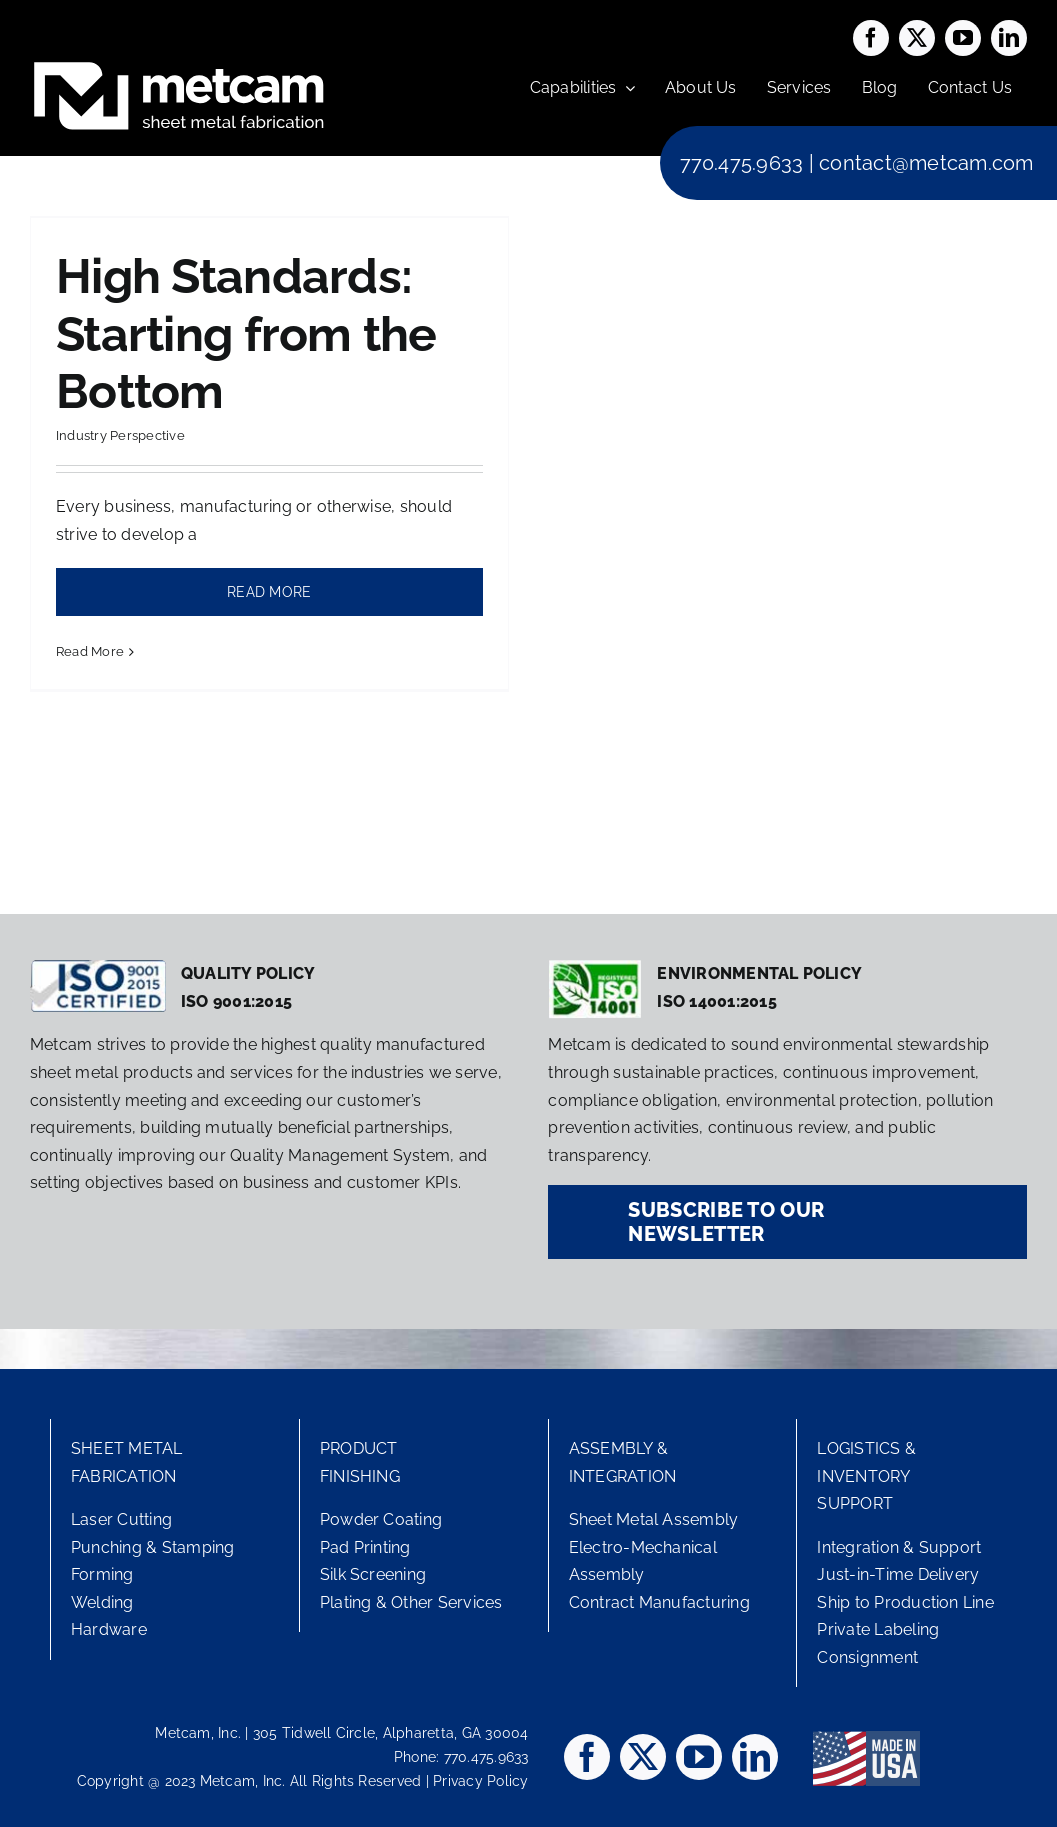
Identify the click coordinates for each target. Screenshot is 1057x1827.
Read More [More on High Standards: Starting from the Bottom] (90, 651)
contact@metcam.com (926, 163)
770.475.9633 (742, 163)
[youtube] (963, 38)
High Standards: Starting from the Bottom (246, 333)
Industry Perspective (120, 435)
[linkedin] (1009, 38)
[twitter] (917, 38)
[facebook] (871, 38)
